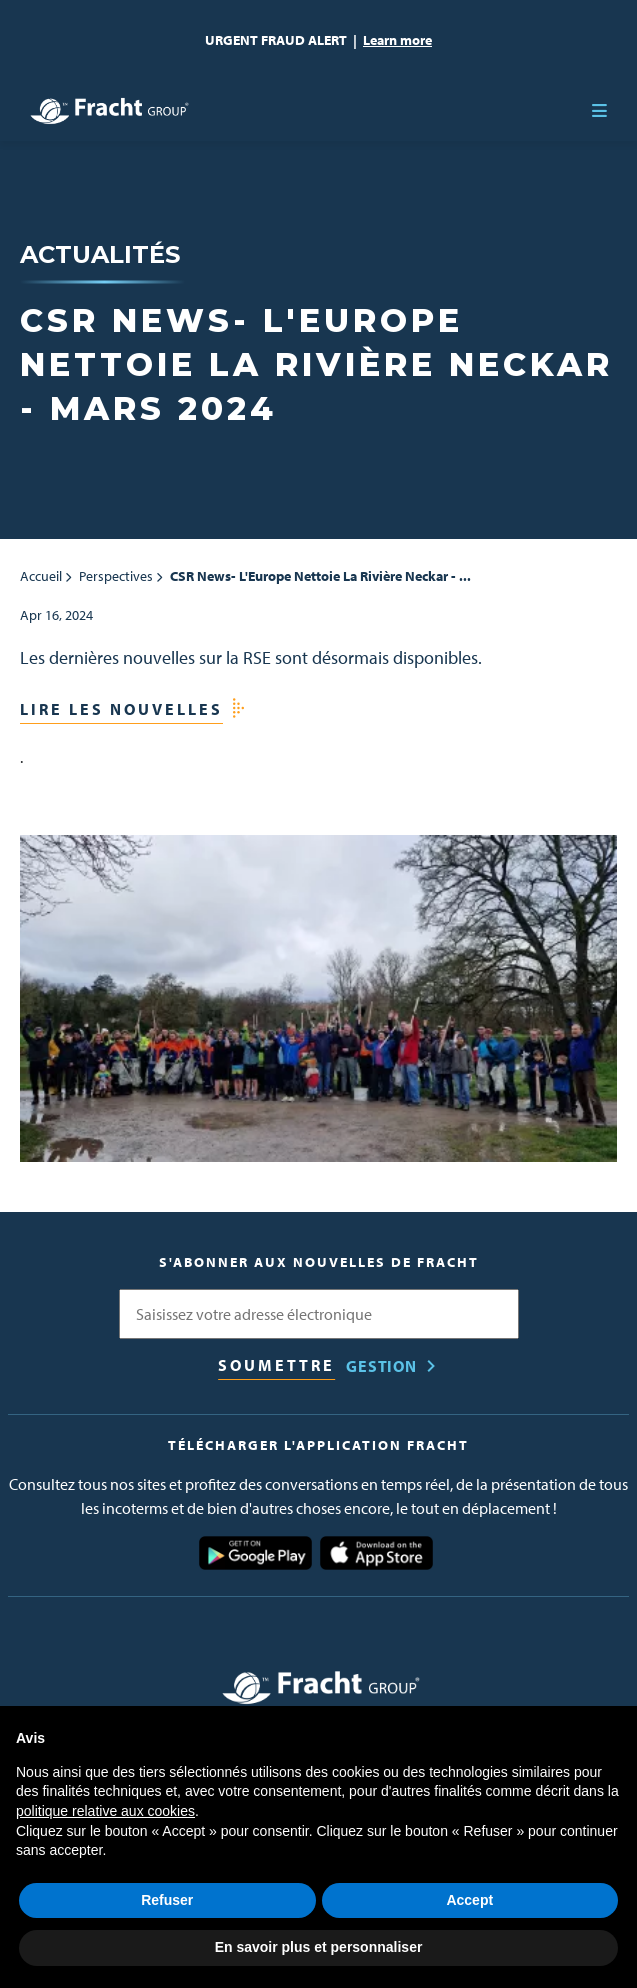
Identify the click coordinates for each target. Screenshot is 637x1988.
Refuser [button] (167, 1900)
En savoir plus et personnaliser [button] (319, 1947)
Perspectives (116, 576)
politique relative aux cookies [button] (105, 1811)
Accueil (41, 576)
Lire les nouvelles (121, 709)
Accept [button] (469, 1900)
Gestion (381, 1366)
